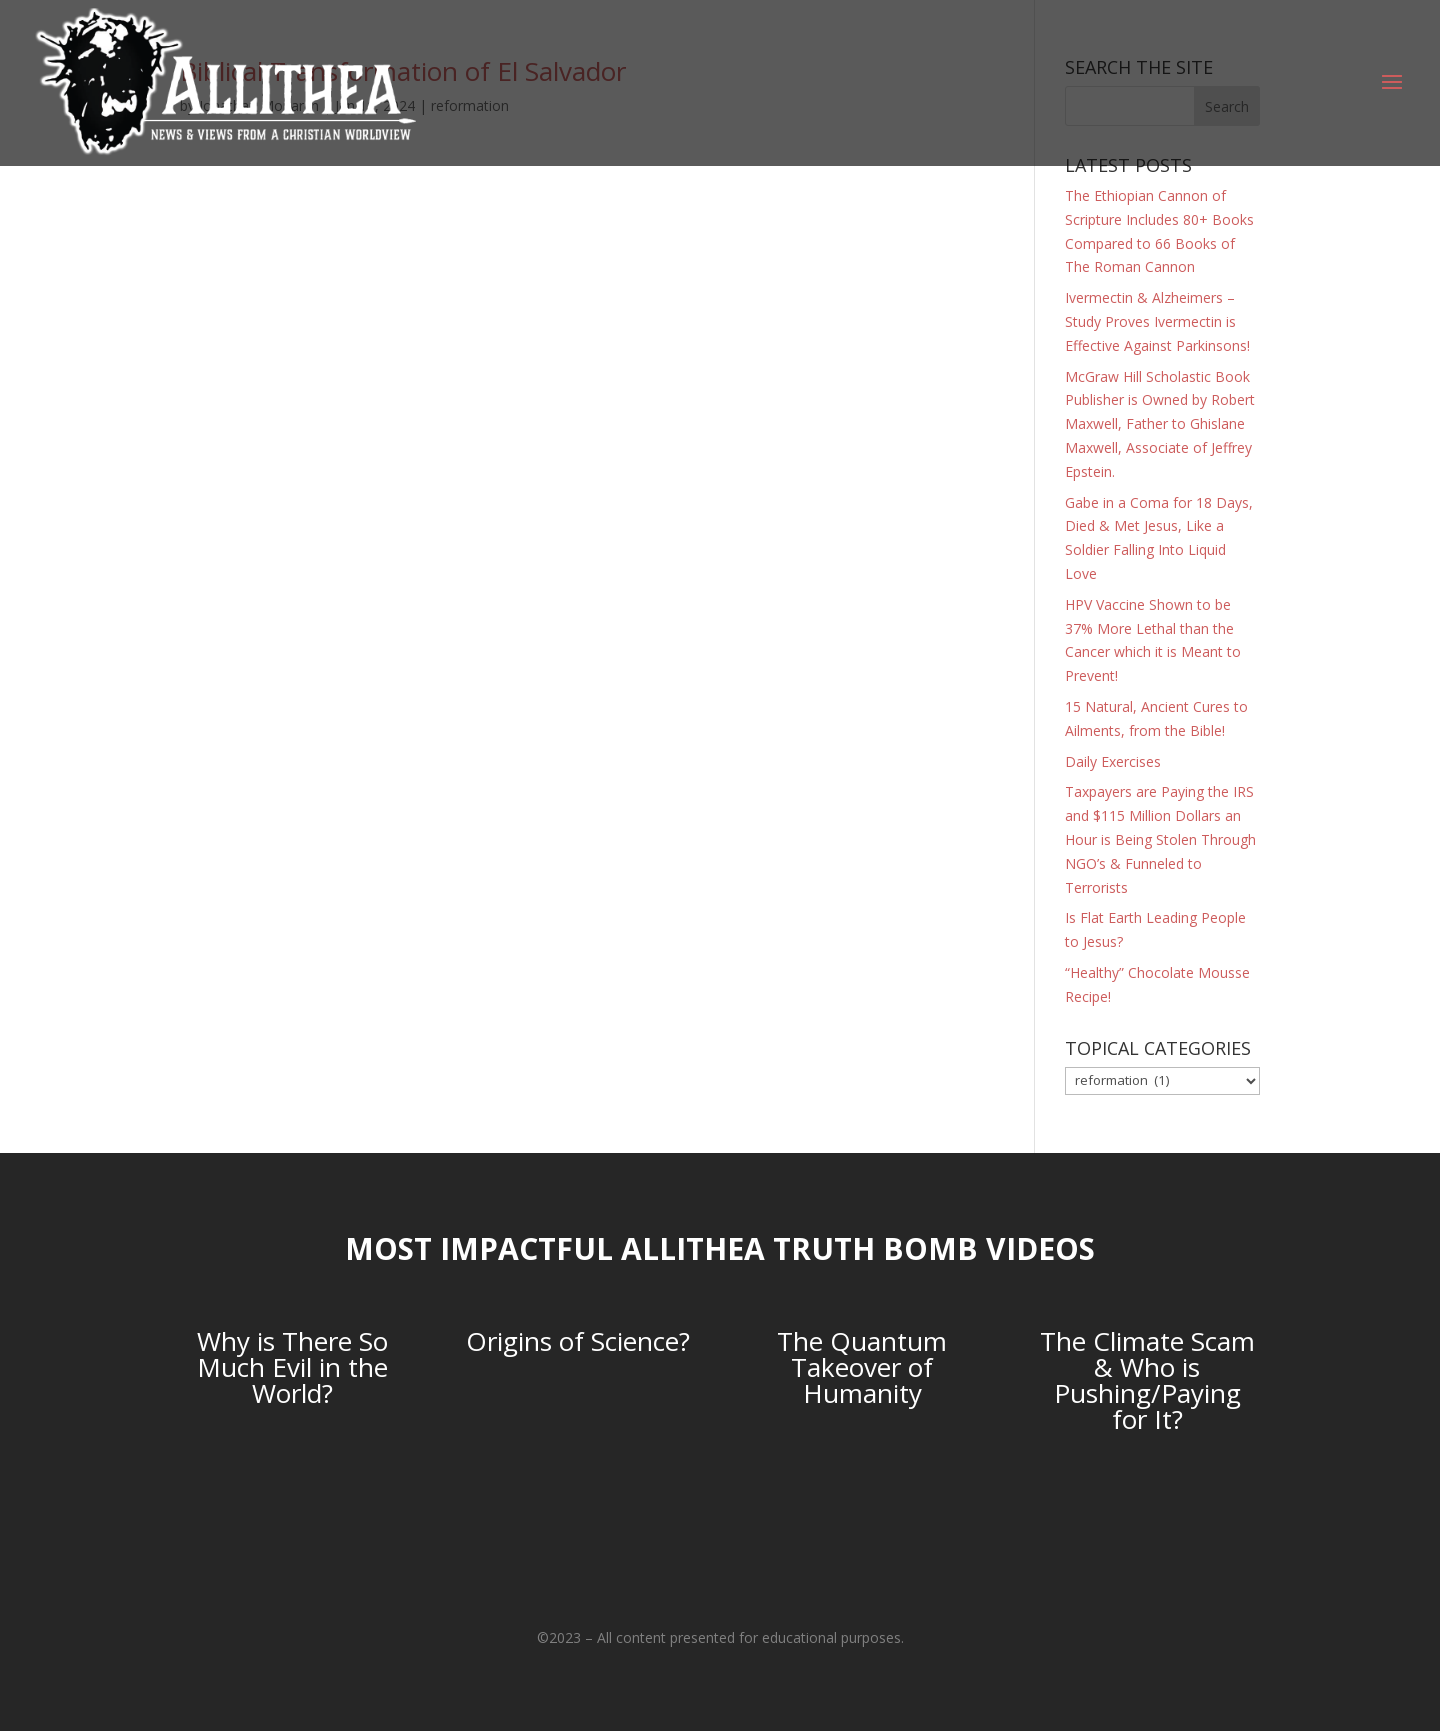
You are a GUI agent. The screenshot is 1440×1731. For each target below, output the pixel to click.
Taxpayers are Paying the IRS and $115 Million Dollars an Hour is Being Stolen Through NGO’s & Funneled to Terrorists (1160, 839)
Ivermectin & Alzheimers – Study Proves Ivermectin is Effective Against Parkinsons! (1157, 321)
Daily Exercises (1113, 761)
